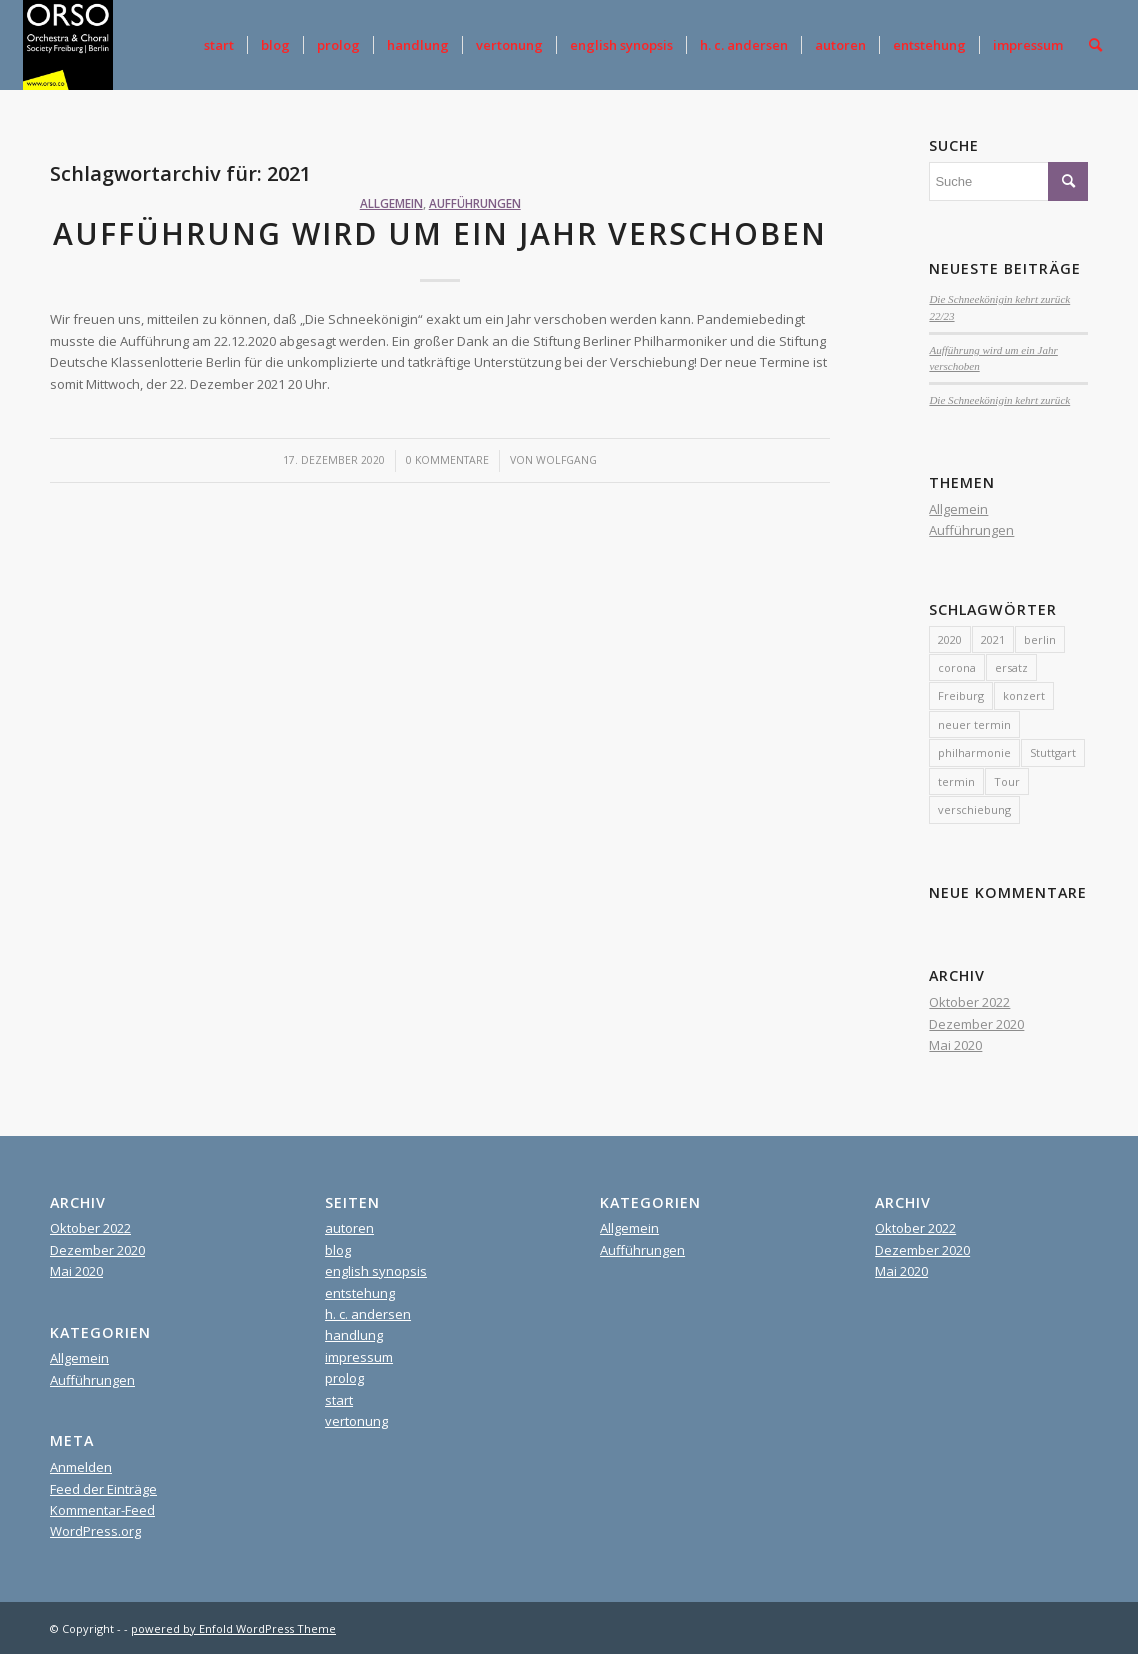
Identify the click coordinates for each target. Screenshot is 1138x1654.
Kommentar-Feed (102, 1510)
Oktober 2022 (969, 1002)
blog (338, 1250)
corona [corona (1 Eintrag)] (957, 667)
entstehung (360, 1293)
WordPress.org (95, 1531)
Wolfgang (566, 460)
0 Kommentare (447, 460)
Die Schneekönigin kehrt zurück (999, 400)
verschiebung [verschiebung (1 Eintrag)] (974, 809)
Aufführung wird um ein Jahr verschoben (440, 233)
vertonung (356, 1421)
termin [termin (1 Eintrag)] (956, 781)
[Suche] (1095, 45)
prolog (344, 1378)
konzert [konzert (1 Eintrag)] (1024, 695)
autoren (349, 1228)
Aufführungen (475, 203)
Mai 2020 (955, 1045)
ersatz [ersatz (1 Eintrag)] (1011, 667)
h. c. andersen (368, 1314)
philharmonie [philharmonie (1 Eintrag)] (974, 752)
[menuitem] (219, 45)
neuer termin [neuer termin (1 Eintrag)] (974, 724)
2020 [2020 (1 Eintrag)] (950, 639)
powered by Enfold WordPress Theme (233, 1628)
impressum (359, 1357)
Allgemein (391, 203)
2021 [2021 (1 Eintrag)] (993, 639)
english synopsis (376, 1271)
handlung (354, 1335)
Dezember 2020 (976, 1024)
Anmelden (81, 1467)
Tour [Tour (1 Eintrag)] (1007, 781)
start (339, 1400)
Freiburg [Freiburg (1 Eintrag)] (961, 695)
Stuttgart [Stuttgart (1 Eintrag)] (1053, 752)
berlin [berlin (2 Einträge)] (1040, 639)
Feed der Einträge (103, 1489)
